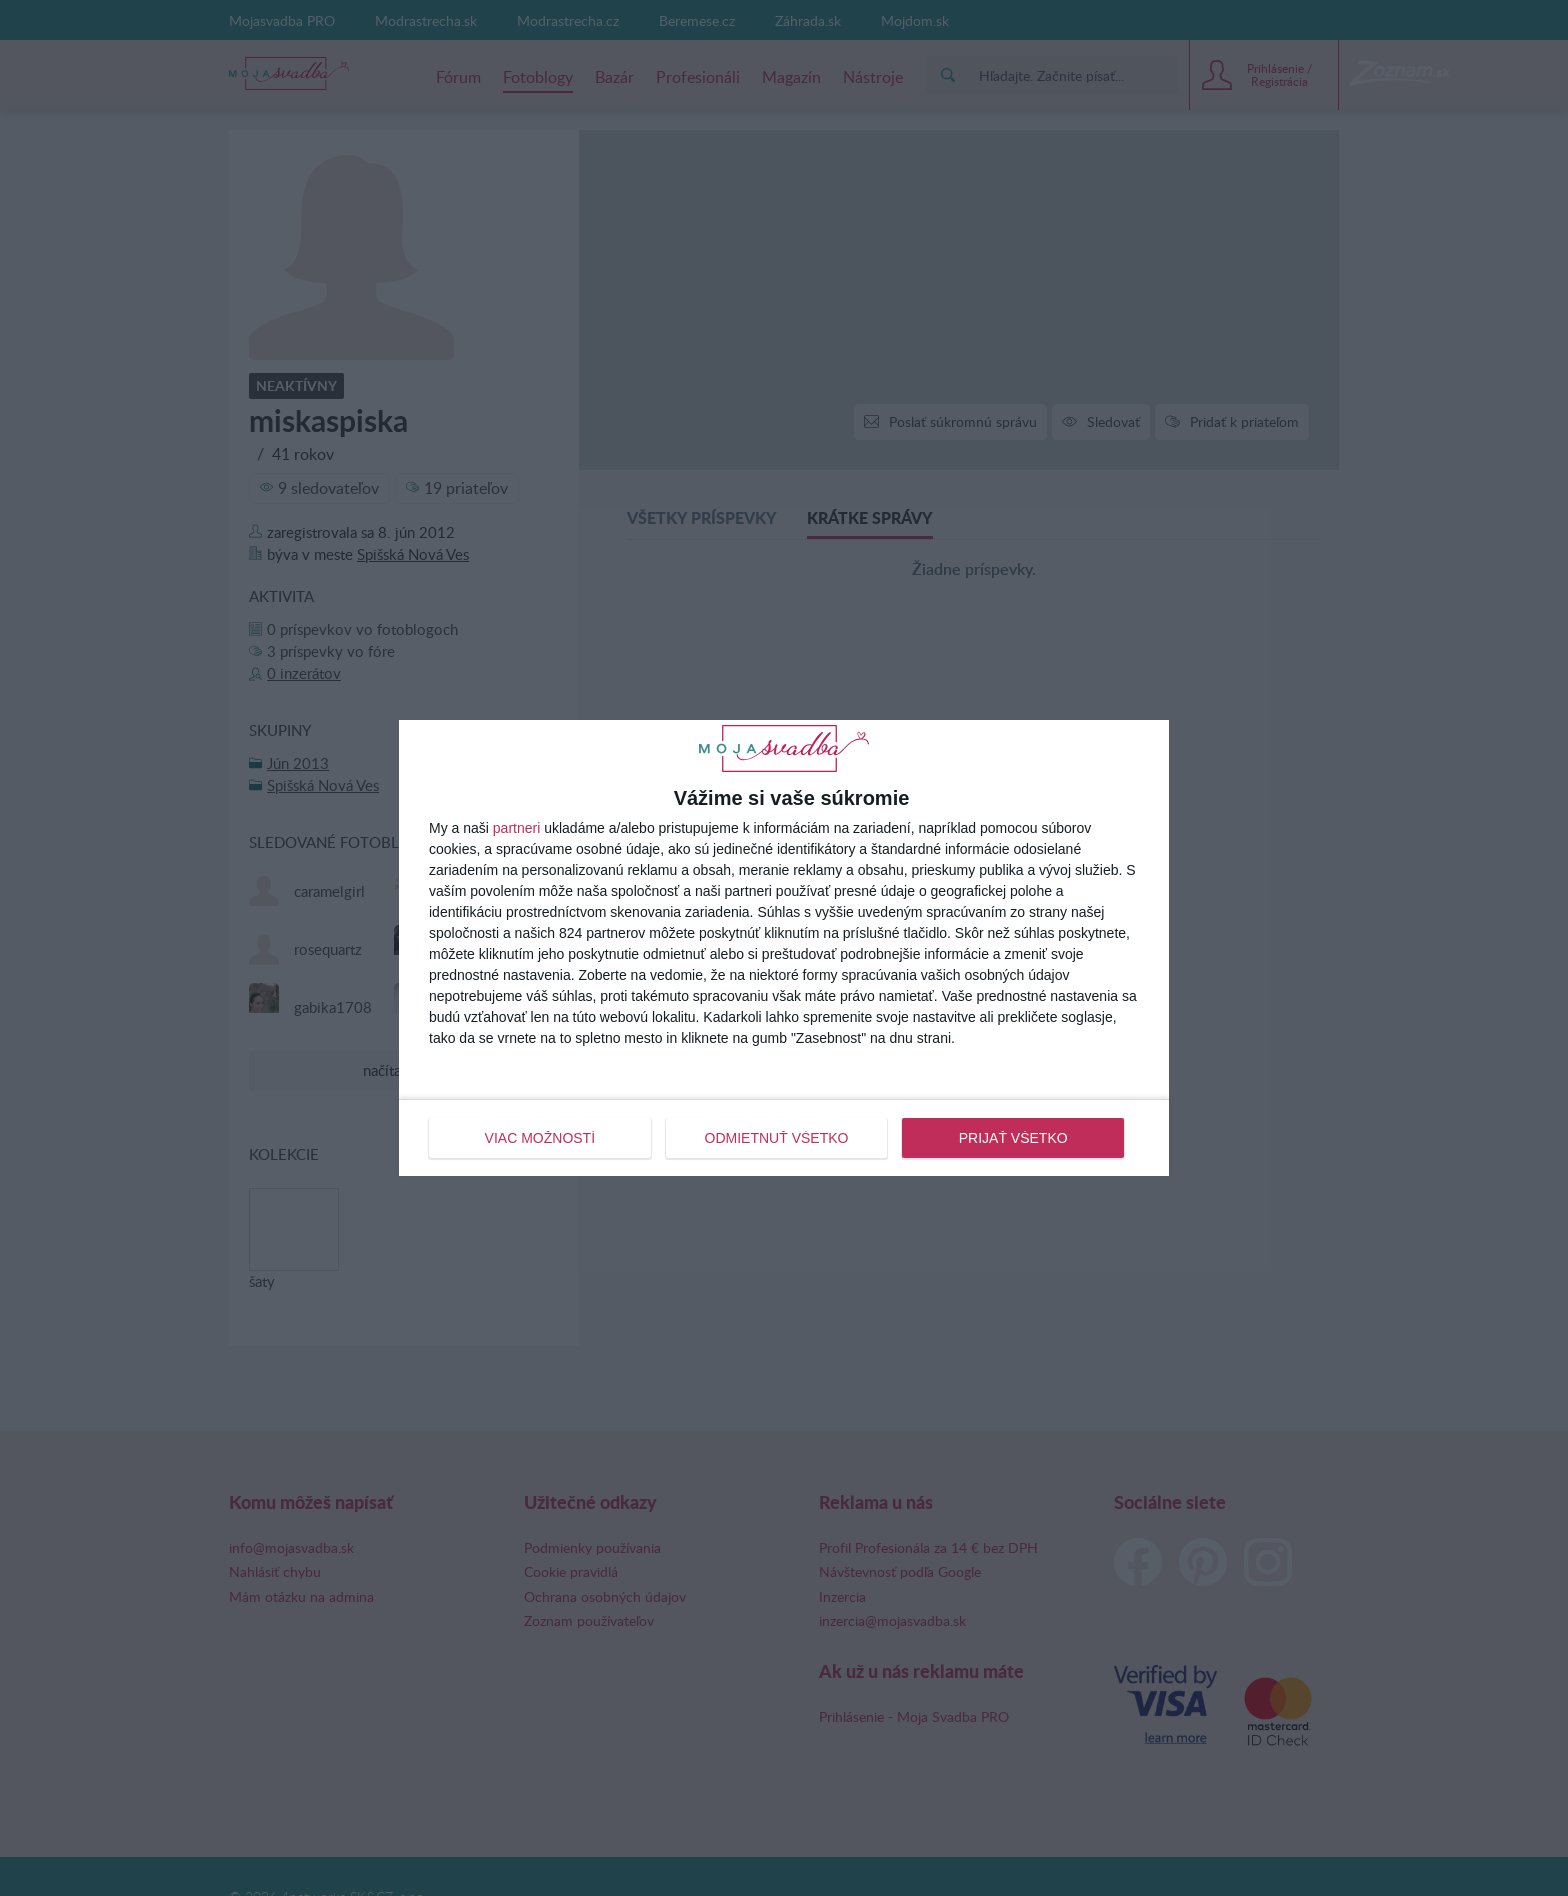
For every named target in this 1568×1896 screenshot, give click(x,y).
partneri (516, 828)
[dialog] (784, 948)
